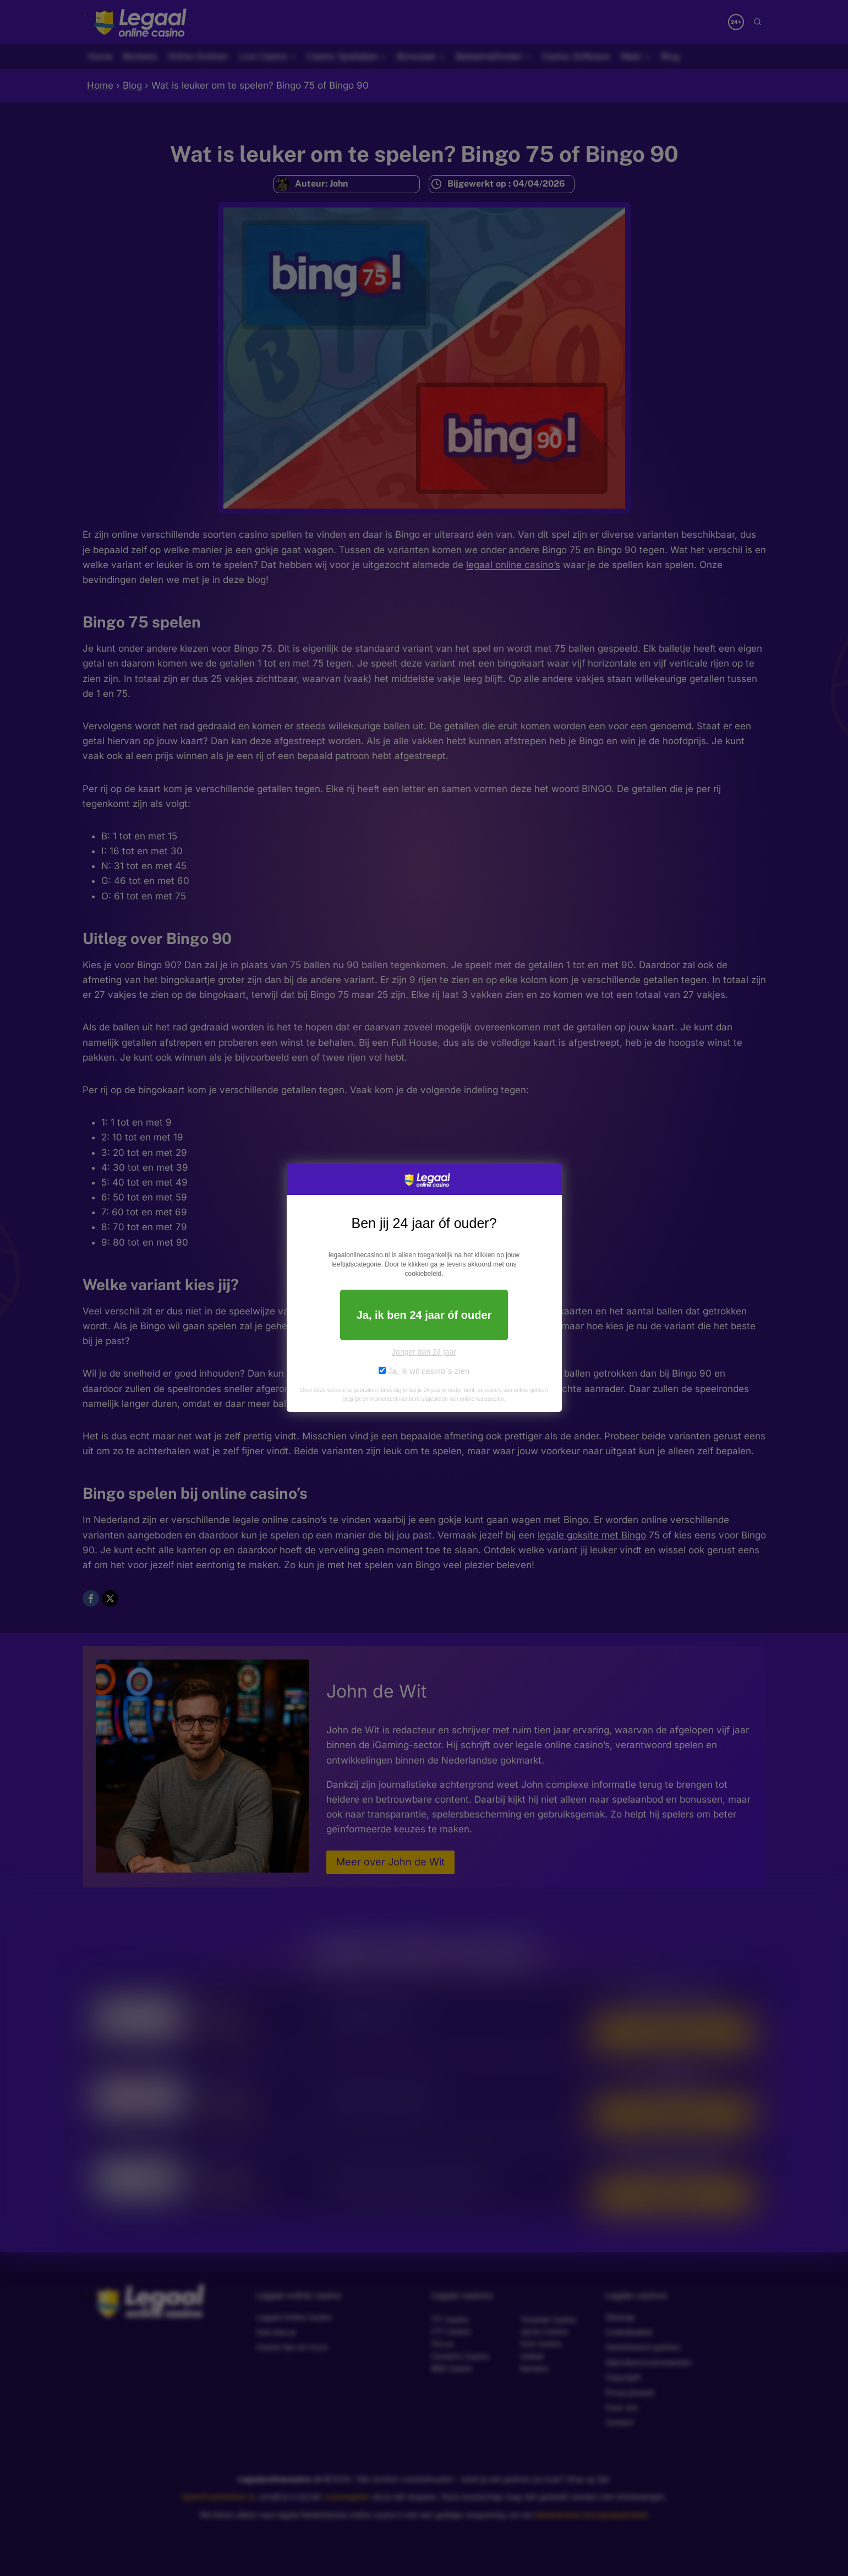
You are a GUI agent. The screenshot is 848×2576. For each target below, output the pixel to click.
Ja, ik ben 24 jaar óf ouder (424, 1315)
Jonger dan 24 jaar (424, 1351)
